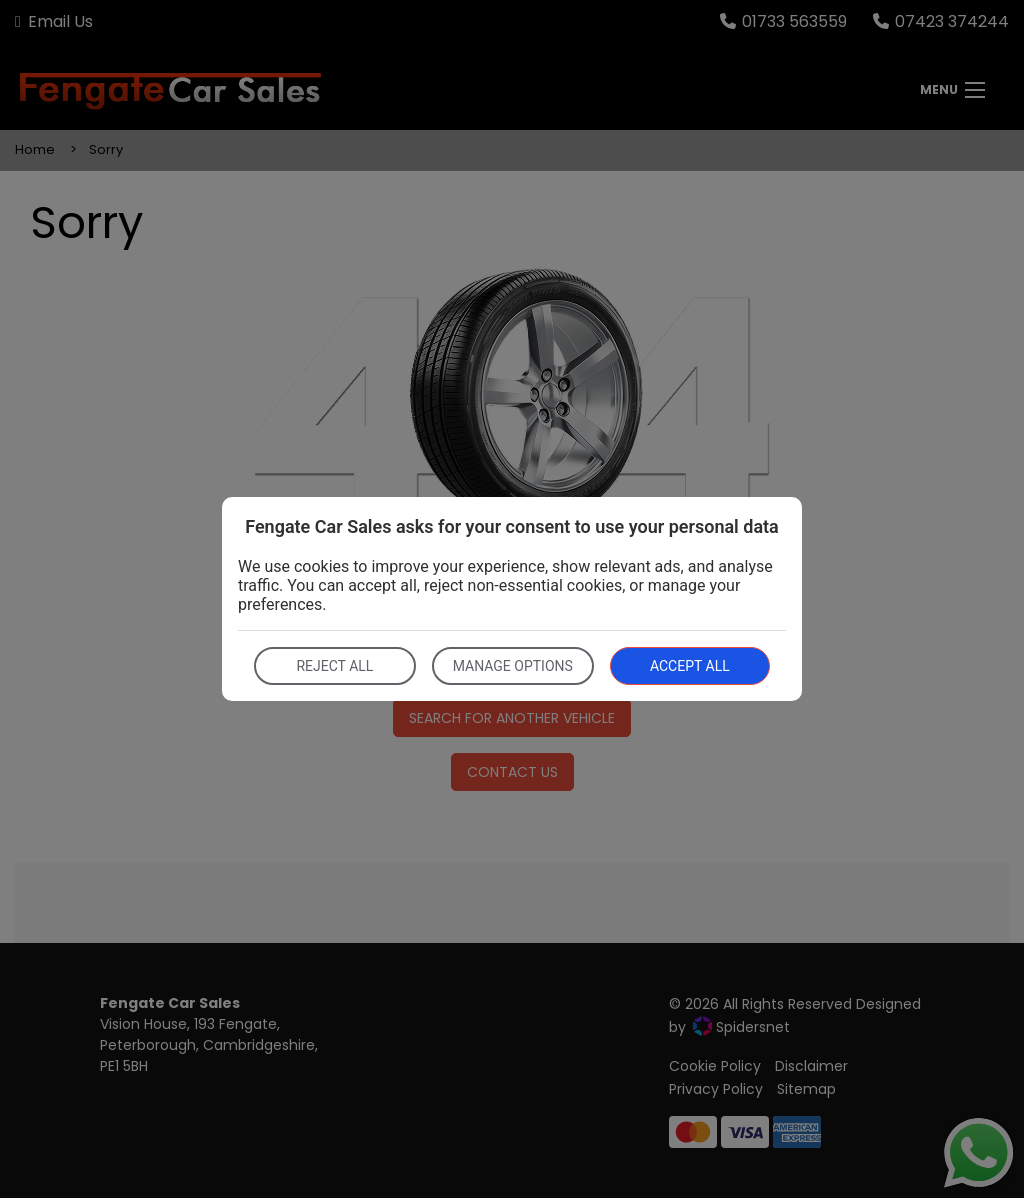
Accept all (690, 666)
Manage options (513, 666)
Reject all (334, 666)
